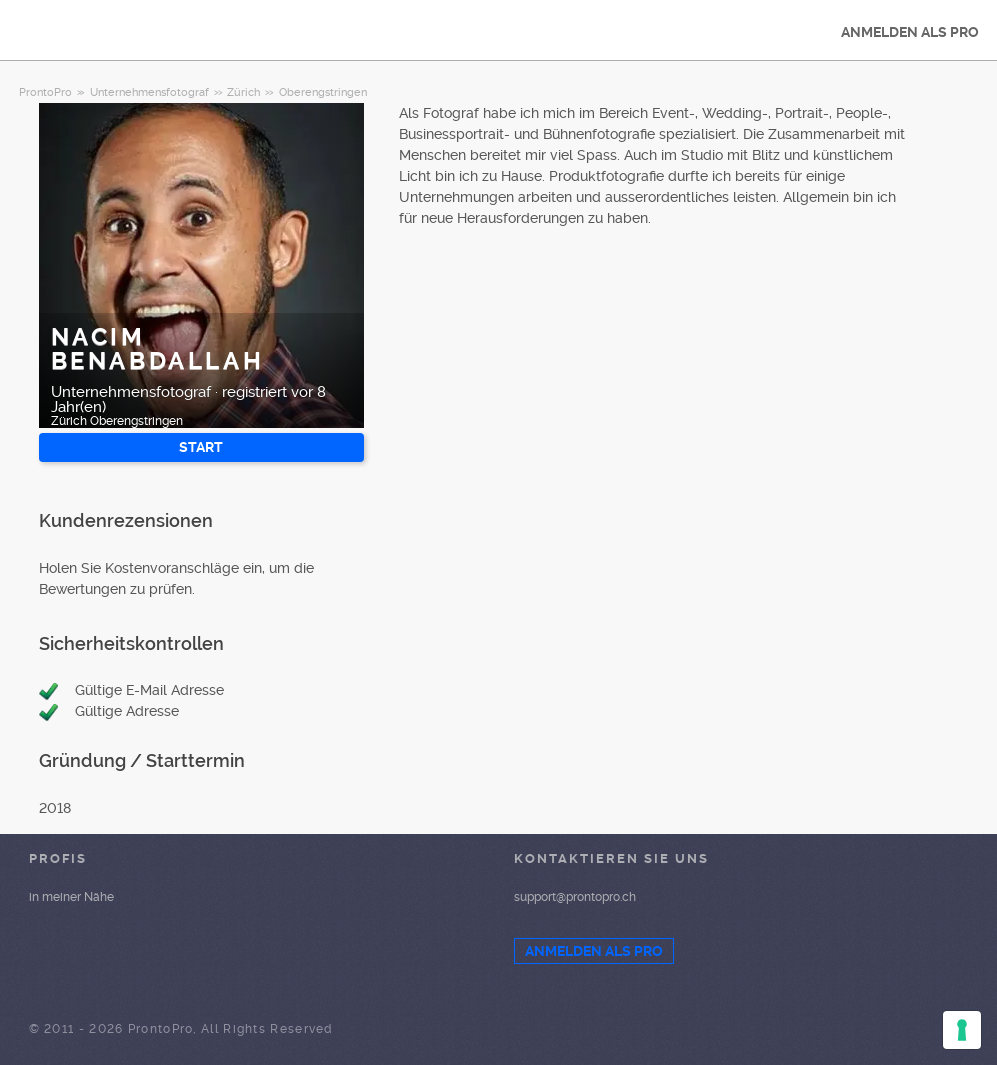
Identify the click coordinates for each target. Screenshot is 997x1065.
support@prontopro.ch (575, 897)
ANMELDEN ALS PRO (910, 32)
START (201, 447)
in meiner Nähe (71, 897)
